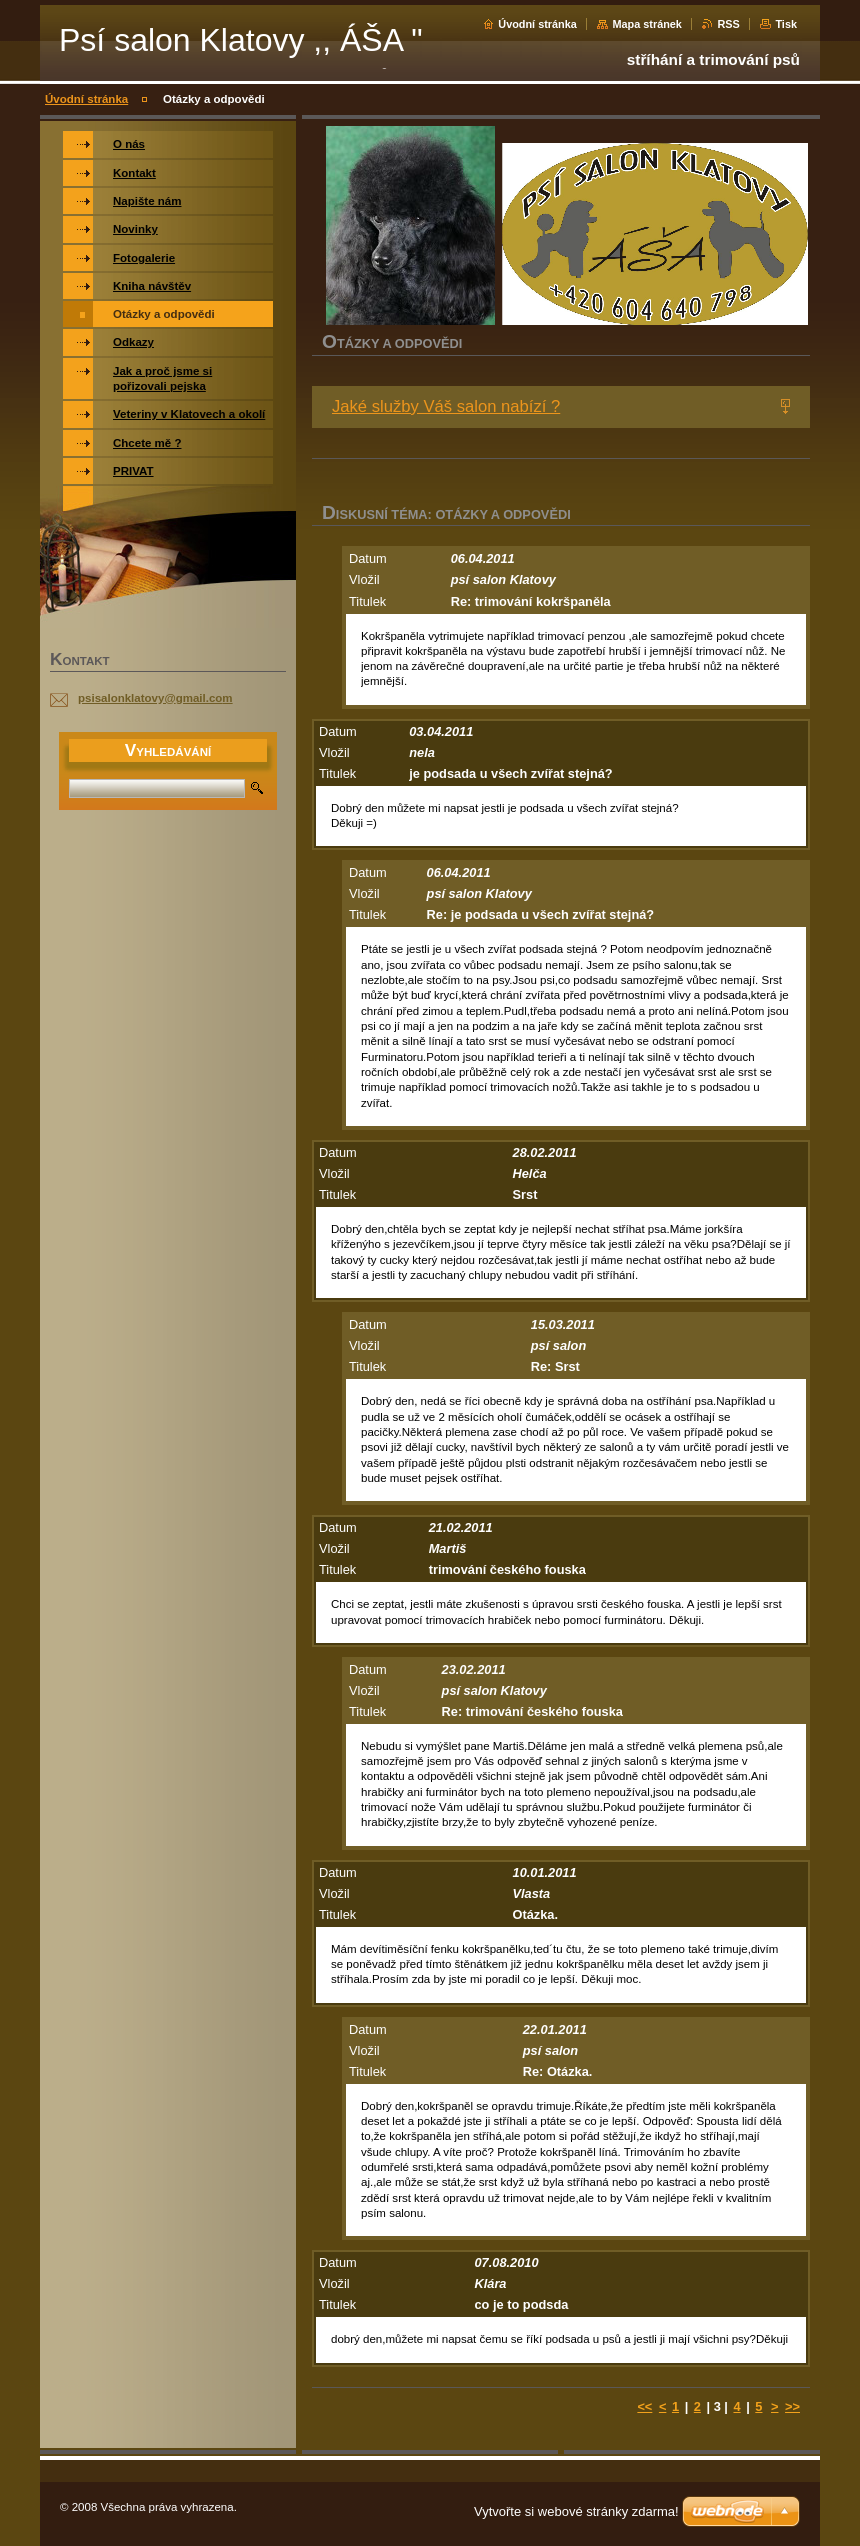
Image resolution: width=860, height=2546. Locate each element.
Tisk (786, 24)
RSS (728, 24)
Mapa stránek (647, 24)
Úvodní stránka (537, 24)
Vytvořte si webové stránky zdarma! (576, 2511)
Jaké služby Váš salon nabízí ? (446, 406)
